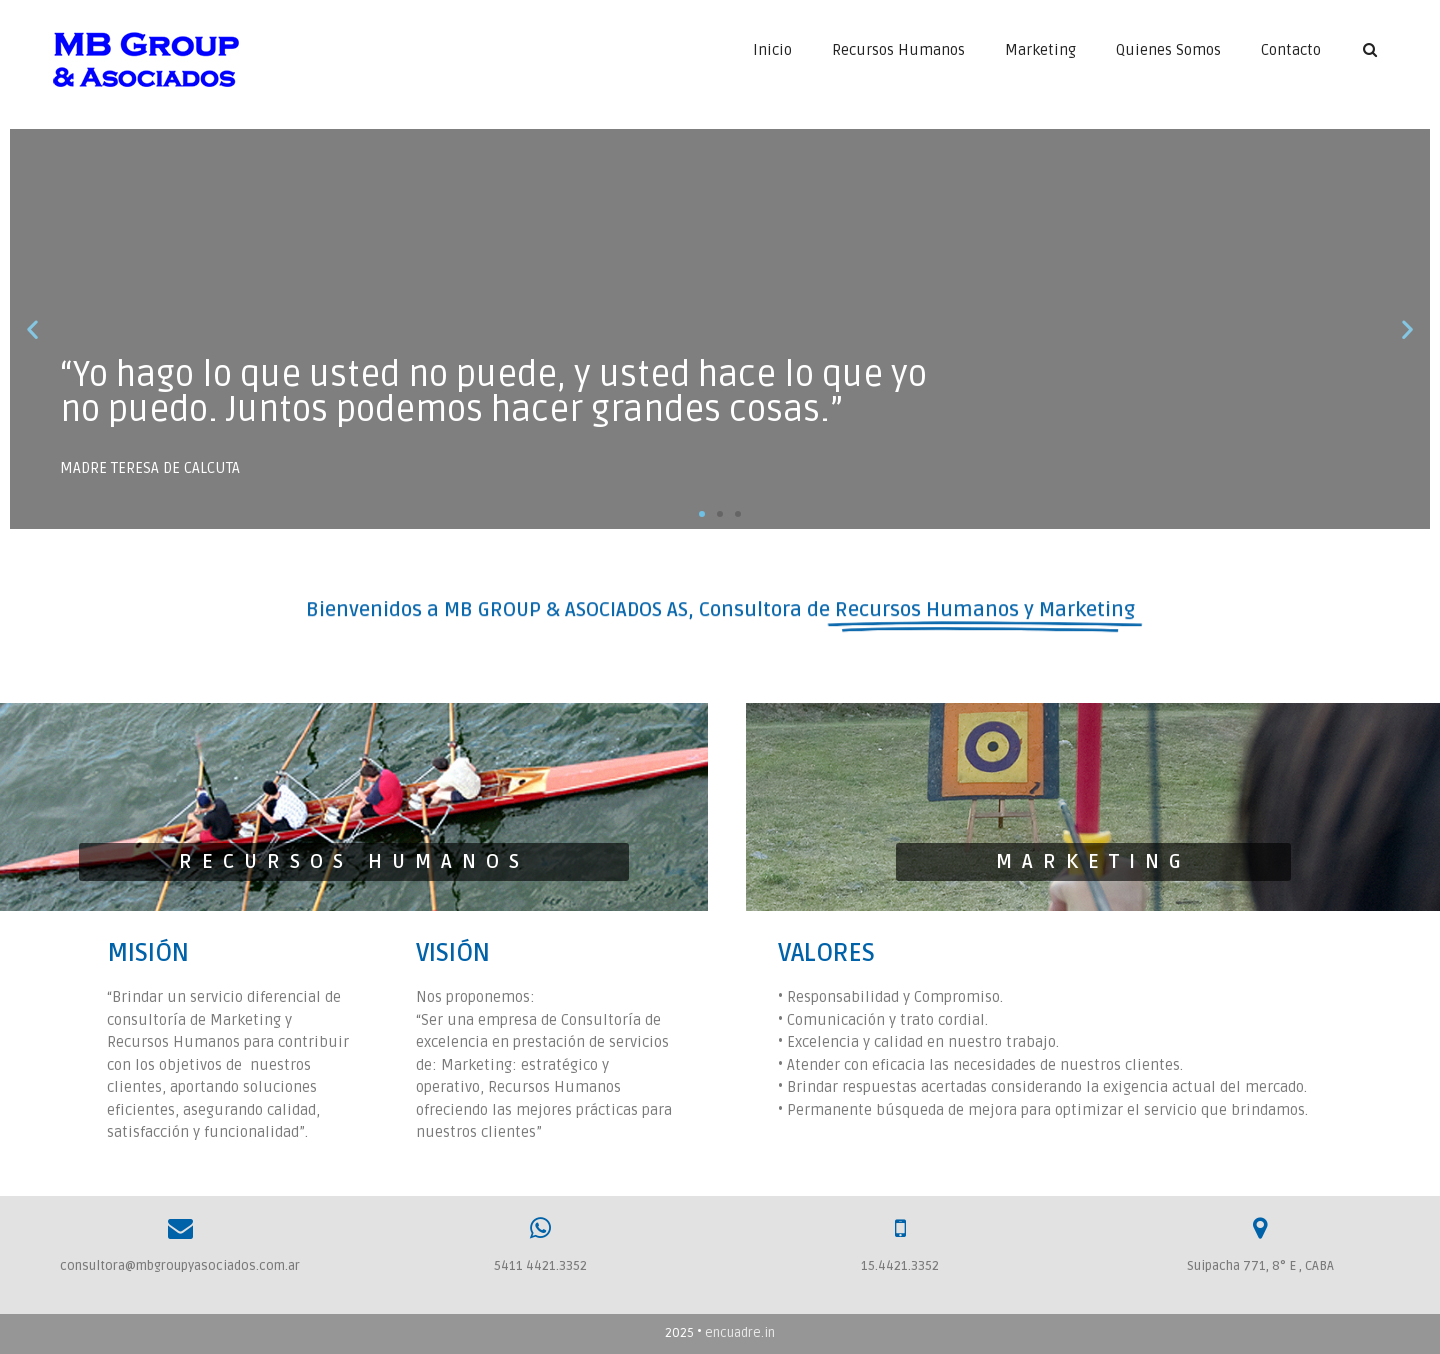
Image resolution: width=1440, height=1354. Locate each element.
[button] (702, 514)
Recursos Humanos (898, 50)
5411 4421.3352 (540, 1266)
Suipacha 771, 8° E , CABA (1260, 1266)
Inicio (772, 50)
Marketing (1040, 50)
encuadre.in (740, 1333)
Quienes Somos (1168, 50)
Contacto (1291, 50)
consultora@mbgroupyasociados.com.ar (180, 1266)
